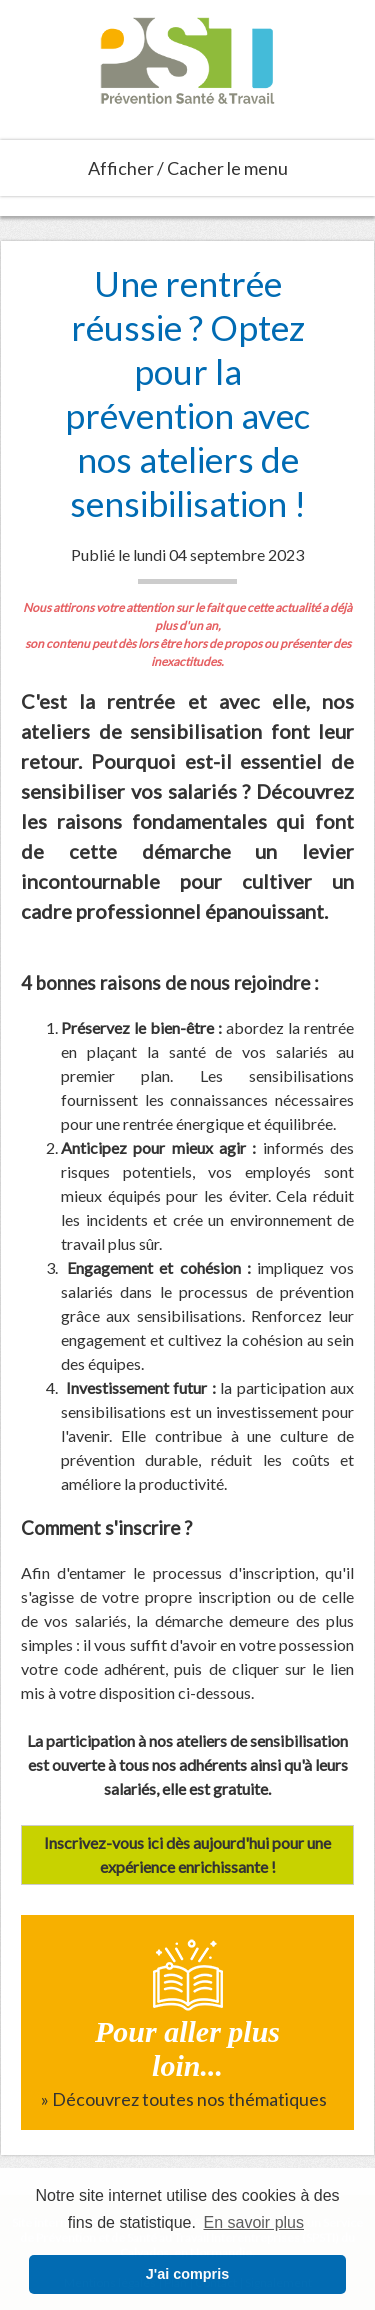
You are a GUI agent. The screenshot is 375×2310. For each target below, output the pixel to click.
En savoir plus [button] (254, 2222)
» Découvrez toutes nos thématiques (184, 2099)
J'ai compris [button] (187, 2274)
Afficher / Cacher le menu (188, 168)
